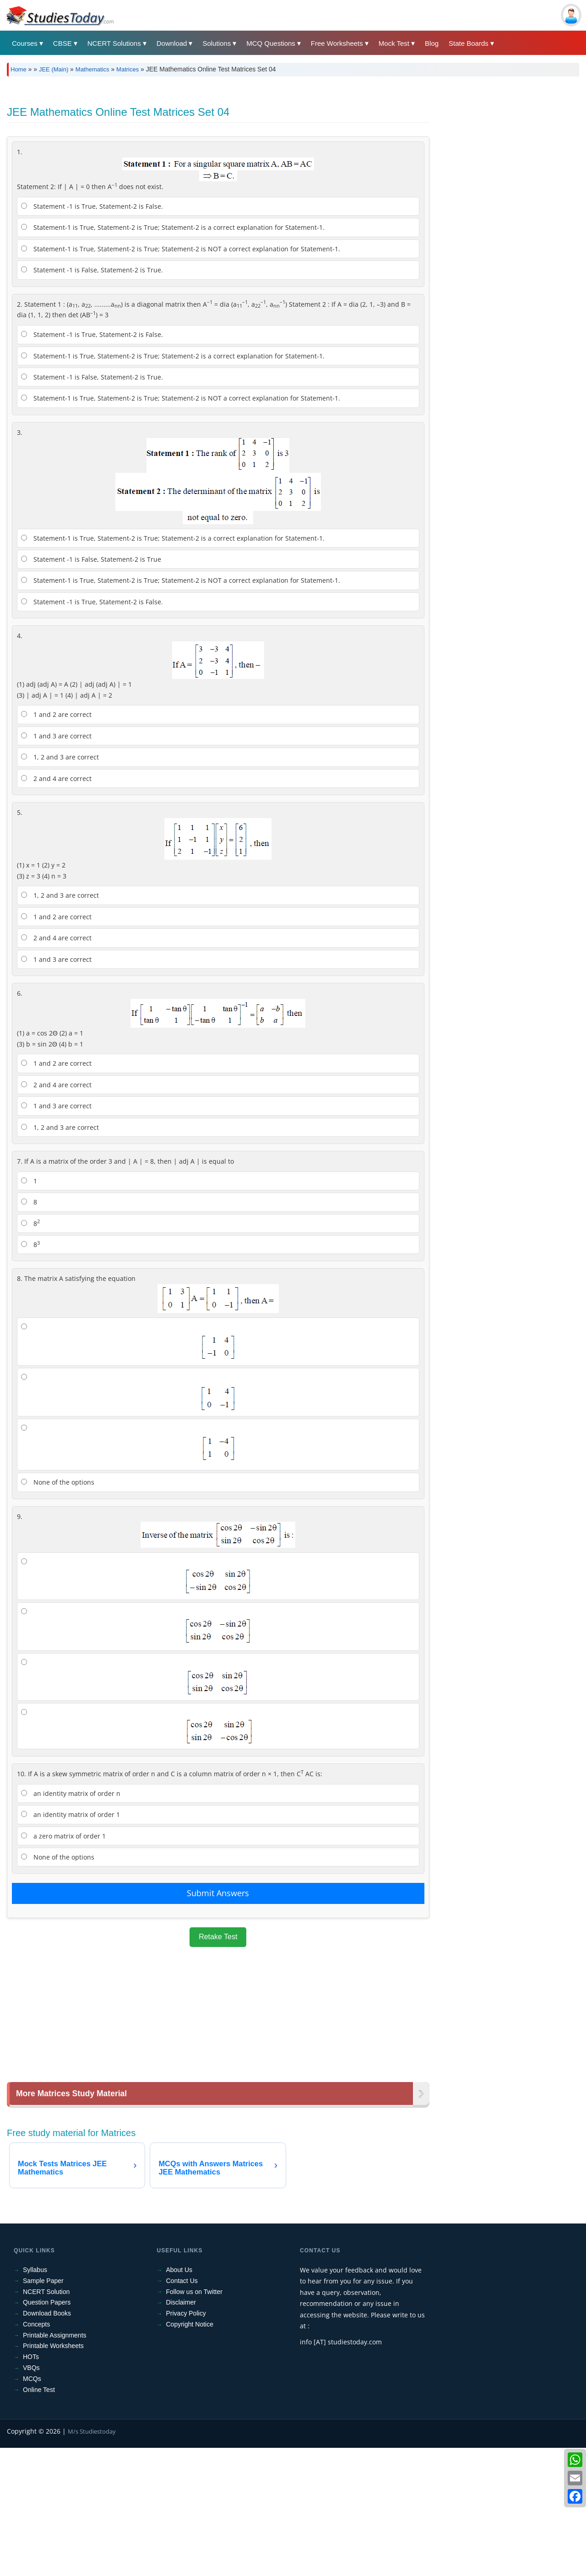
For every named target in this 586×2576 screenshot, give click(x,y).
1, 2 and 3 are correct (60, 885)
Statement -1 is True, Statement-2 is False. (92, 334)
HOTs (31, 2485)
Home (19, 69)
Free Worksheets (337, 43)
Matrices (127, 69)
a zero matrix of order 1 (63, 1964)
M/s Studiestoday (92, 2559)
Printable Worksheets (53, 2474)
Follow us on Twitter (194, 2420)
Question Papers (47, 2430)
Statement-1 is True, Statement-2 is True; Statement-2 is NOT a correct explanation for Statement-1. (180, 377)
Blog (432, 43)
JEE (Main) (53, 69)
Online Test (39, 2518)
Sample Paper (43, 2409)
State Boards (468, 43)
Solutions (216, 43)
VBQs (31, 2496)
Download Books (47, 2441)
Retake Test (218, 2065)
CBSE (62, 43)
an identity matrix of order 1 (70, 1942)
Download (172, 43)
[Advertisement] (281, 152)
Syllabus (35, 2398)
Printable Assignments (55, 2463)
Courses (25, 43)
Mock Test (394, 43)
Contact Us (182, 2409)
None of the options (57, 1610)
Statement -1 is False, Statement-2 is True (91, 687)
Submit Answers (218, 2021)
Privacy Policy (186, 2441)
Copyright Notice (190, 2452)
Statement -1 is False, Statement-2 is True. (92, 398)
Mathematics (92, 69)
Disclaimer (181, 2430)
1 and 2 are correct (56, 842)
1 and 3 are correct (56, 864)
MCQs (32, 2507)
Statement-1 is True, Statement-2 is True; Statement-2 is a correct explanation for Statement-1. (173, 355)
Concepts (36, 2452)
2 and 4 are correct (56, 906)
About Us (179, 2398)
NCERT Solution (46, 2420)
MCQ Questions (270, 43)
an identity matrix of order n (70, 1921)
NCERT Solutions (114, 43)
